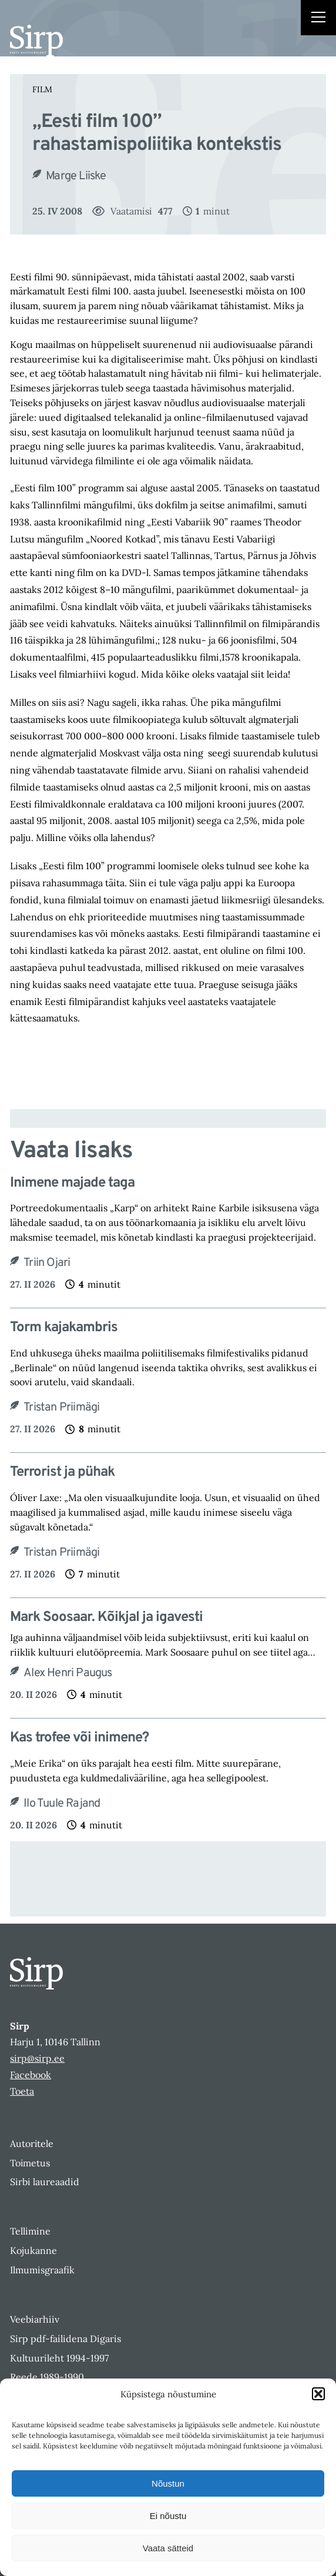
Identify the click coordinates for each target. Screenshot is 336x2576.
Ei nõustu (168, 2516)
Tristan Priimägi (61, 1407)
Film (42, 89)
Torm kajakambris (63, 1327)
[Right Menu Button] (318, 18)
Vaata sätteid (168, 2548)
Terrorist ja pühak (62, 1472)
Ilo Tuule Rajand (61, 1803)
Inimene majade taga (72, 1183)
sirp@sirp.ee (37, 2058)
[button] (318, 2394)
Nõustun (168, 2483)
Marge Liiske (76, 176)
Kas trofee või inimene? (79, 1738)
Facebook (30, 2075)
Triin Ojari (46, 1263)
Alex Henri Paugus (67, 1673)
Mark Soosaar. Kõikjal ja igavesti (106, 1617)
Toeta (22, 2091)
